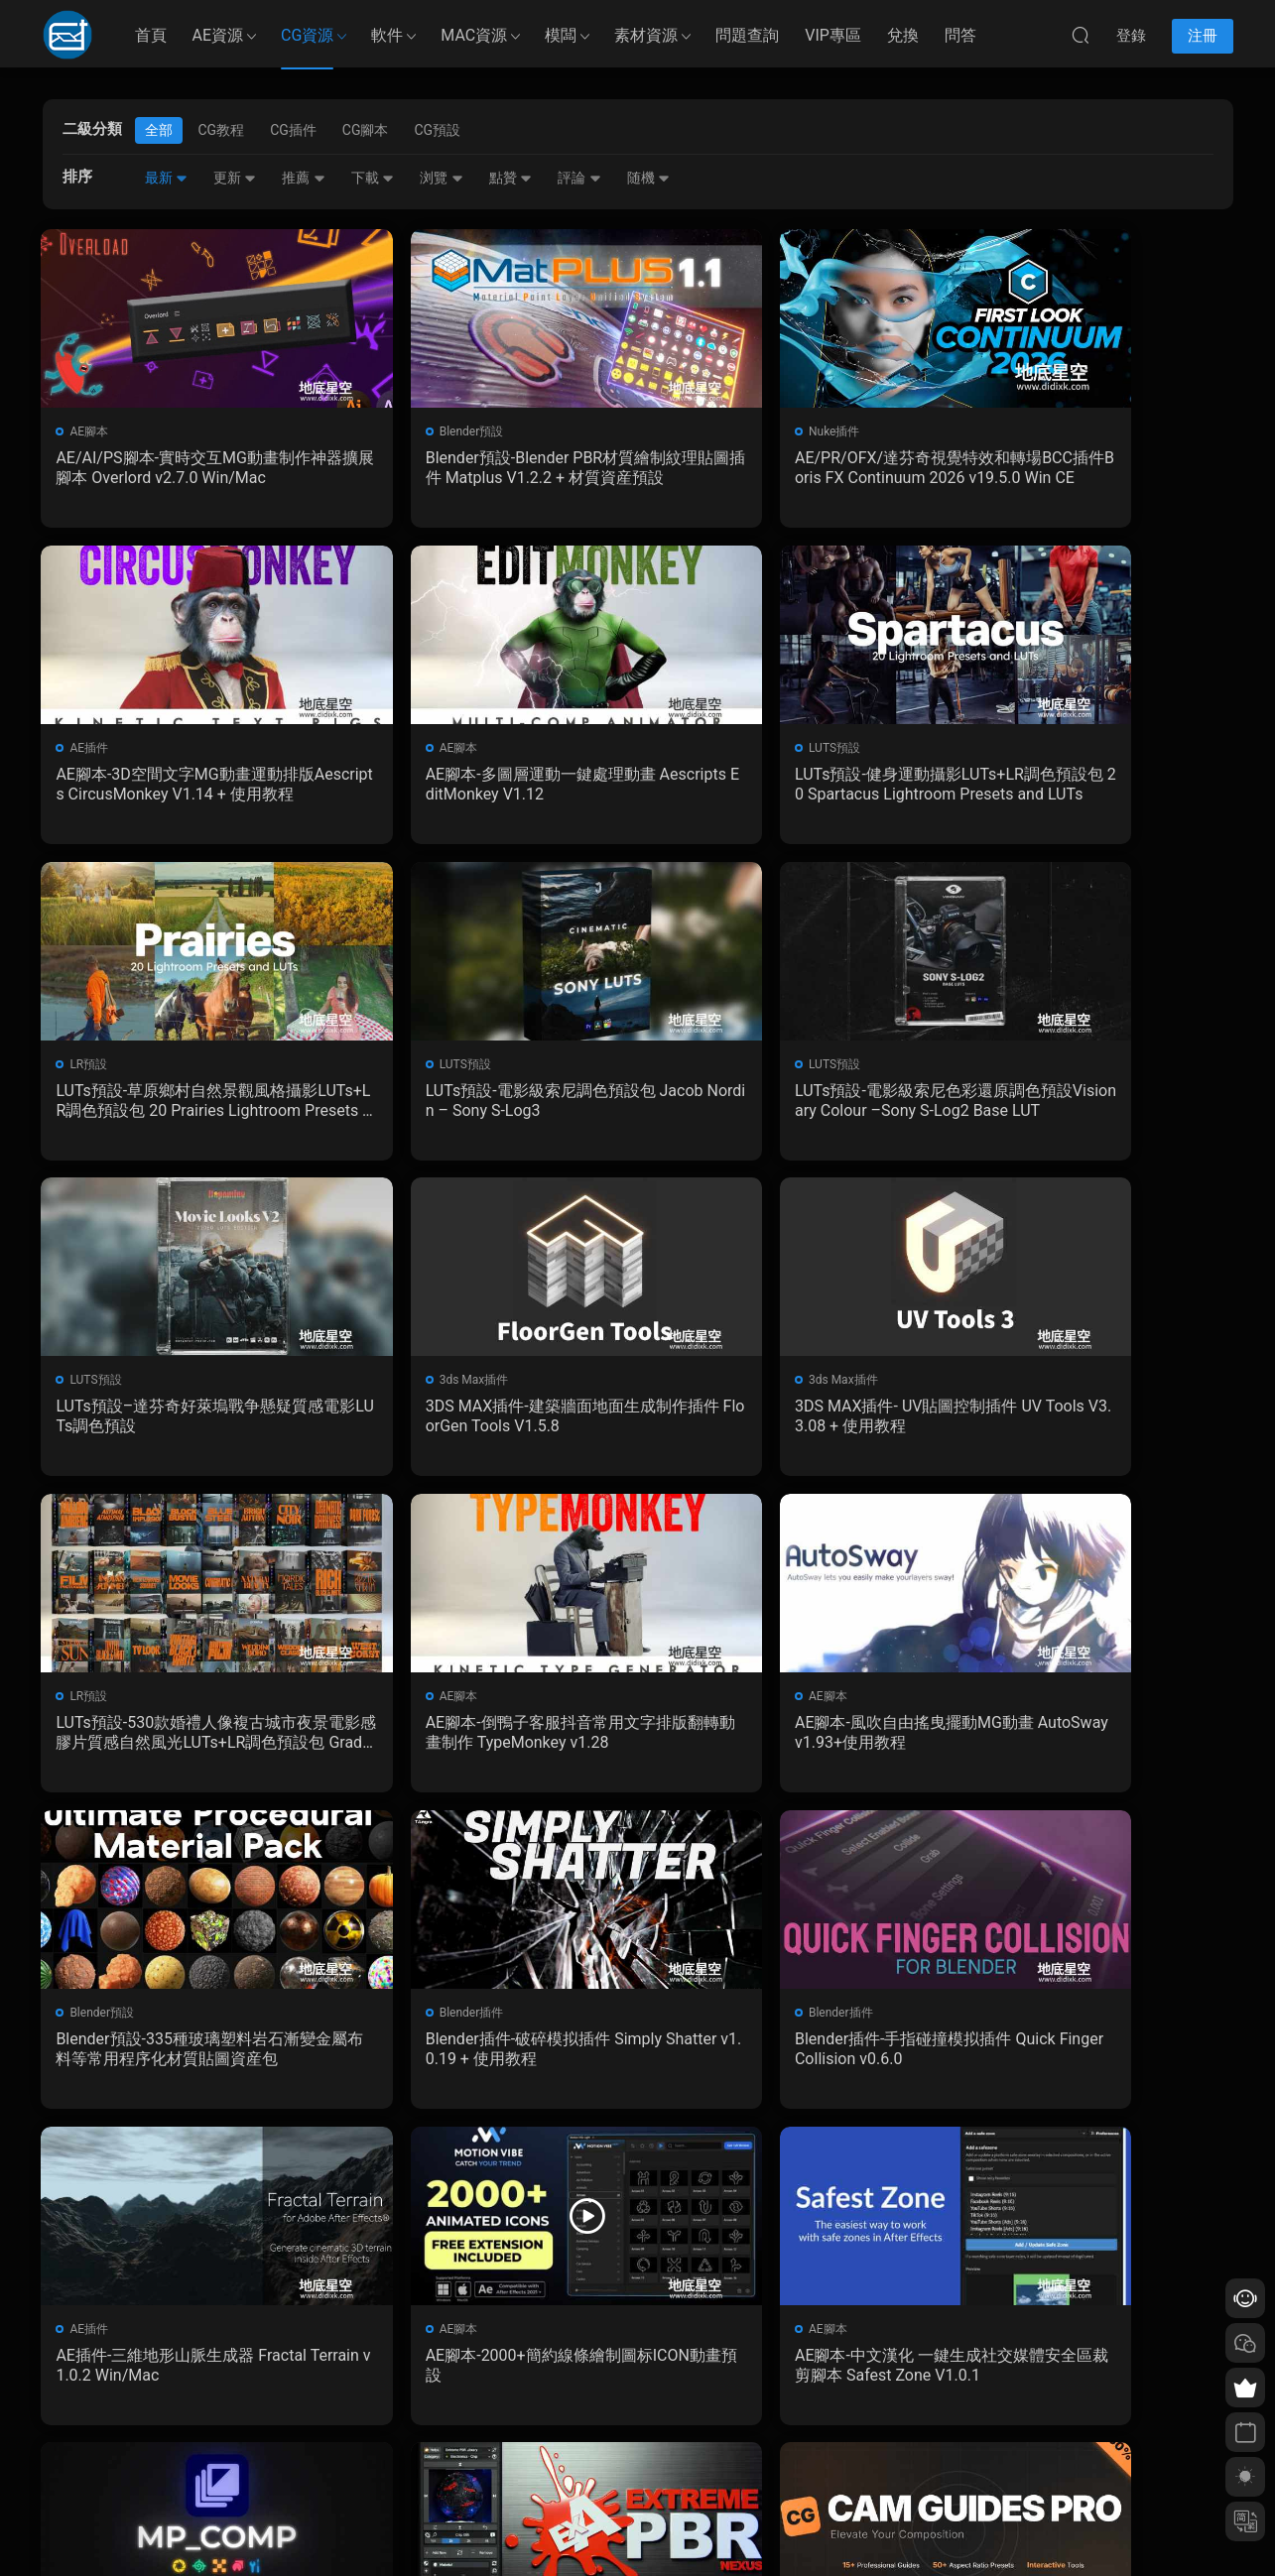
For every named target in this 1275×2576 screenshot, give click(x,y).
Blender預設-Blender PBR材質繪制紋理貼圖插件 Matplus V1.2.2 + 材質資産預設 (480, 468)
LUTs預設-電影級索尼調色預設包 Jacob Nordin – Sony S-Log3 (1090, 786)
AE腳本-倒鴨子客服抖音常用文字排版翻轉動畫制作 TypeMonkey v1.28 (483, 1423)
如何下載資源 (477, 2385)
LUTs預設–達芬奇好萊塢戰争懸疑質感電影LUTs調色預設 (486, 1104)
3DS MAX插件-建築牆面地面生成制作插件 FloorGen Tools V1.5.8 (786, 1104)
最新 (166, 177)
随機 (648, 177)
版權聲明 (465, 2443)
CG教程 (221, 130)
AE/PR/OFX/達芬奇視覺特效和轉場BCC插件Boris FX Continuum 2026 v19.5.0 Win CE (786, 468)
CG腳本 (365, 130)
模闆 (560, 35)
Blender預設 (406, 431)
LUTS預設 (400, 750)
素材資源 (646, 35)
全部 (159, 130)
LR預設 (695, 750)
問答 (960, 35)
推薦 (303, 177)
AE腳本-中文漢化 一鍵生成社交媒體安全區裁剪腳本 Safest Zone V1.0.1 (183, 2059)
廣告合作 (465, 2472)
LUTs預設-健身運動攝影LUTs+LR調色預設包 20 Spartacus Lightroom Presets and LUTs (485, 786)
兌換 (903, 35)
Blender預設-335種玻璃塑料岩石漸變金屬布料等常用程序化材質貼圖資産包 (1087, 1423)
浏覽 (441, 177)
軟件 (387, 35)
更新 (234, 177)
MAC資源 (474, 35)
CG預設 (437, 130)
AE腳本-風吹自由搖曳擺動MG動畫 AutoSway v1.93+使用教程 (782, 1423)
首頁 (151, 35)
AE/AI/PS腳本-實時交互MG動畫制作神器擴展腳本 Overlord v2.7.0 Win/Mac (179, 468)
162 (632, 2173)
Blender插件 (103, 1705)
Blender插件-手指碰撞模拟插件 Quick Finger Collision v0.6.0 (486, 1741)
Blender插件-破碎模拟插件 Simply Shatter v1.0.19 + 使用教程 (183, 1741)
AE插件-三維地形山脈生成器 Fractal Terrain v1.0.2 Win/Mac (788, 1741)
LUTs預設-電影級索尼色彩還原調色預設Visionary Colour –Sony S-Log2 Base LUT (183, 1105)
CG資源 (307, 35)
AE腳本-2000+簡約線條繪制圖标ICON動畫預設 (1091, 1741)
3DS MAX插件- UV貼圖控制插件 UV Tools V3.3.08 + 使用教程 (1088, 1104)
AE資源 (218, 35)
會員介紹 (465, 2414)
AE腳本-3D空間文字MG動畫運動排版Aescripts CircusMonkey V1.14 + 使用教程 (1088, 468)
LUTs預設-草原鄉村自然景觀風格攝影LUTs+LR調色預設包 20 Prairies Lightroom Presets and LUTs (787, 786)
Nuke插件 (702, 431)
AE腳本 (90, 431)
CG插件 (293, 130)
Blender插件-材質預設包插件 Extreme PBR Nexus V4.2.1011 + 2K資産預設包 (787, 2060)
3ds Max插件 (711, 1068)
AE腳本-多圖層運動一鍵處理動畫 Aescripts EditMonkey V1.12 (184, 786)
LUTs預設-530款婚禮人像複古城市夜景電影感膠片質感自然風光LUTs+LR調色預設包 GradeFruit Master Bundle (183, 1423)
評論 (579, 177)
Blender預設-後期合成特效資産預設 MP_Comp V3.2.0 (484, 2059)
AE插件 (998, 431)
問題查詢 (747, 35)
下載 (372, 177)
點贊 (510, 177)
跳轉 (788, 2173)
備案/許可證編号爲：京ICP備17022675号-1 (638, 2527)
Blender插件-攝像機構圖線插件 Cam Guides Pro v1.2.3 (1085, 2059)
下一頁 (687, 2173)
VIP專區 (833, 35)
